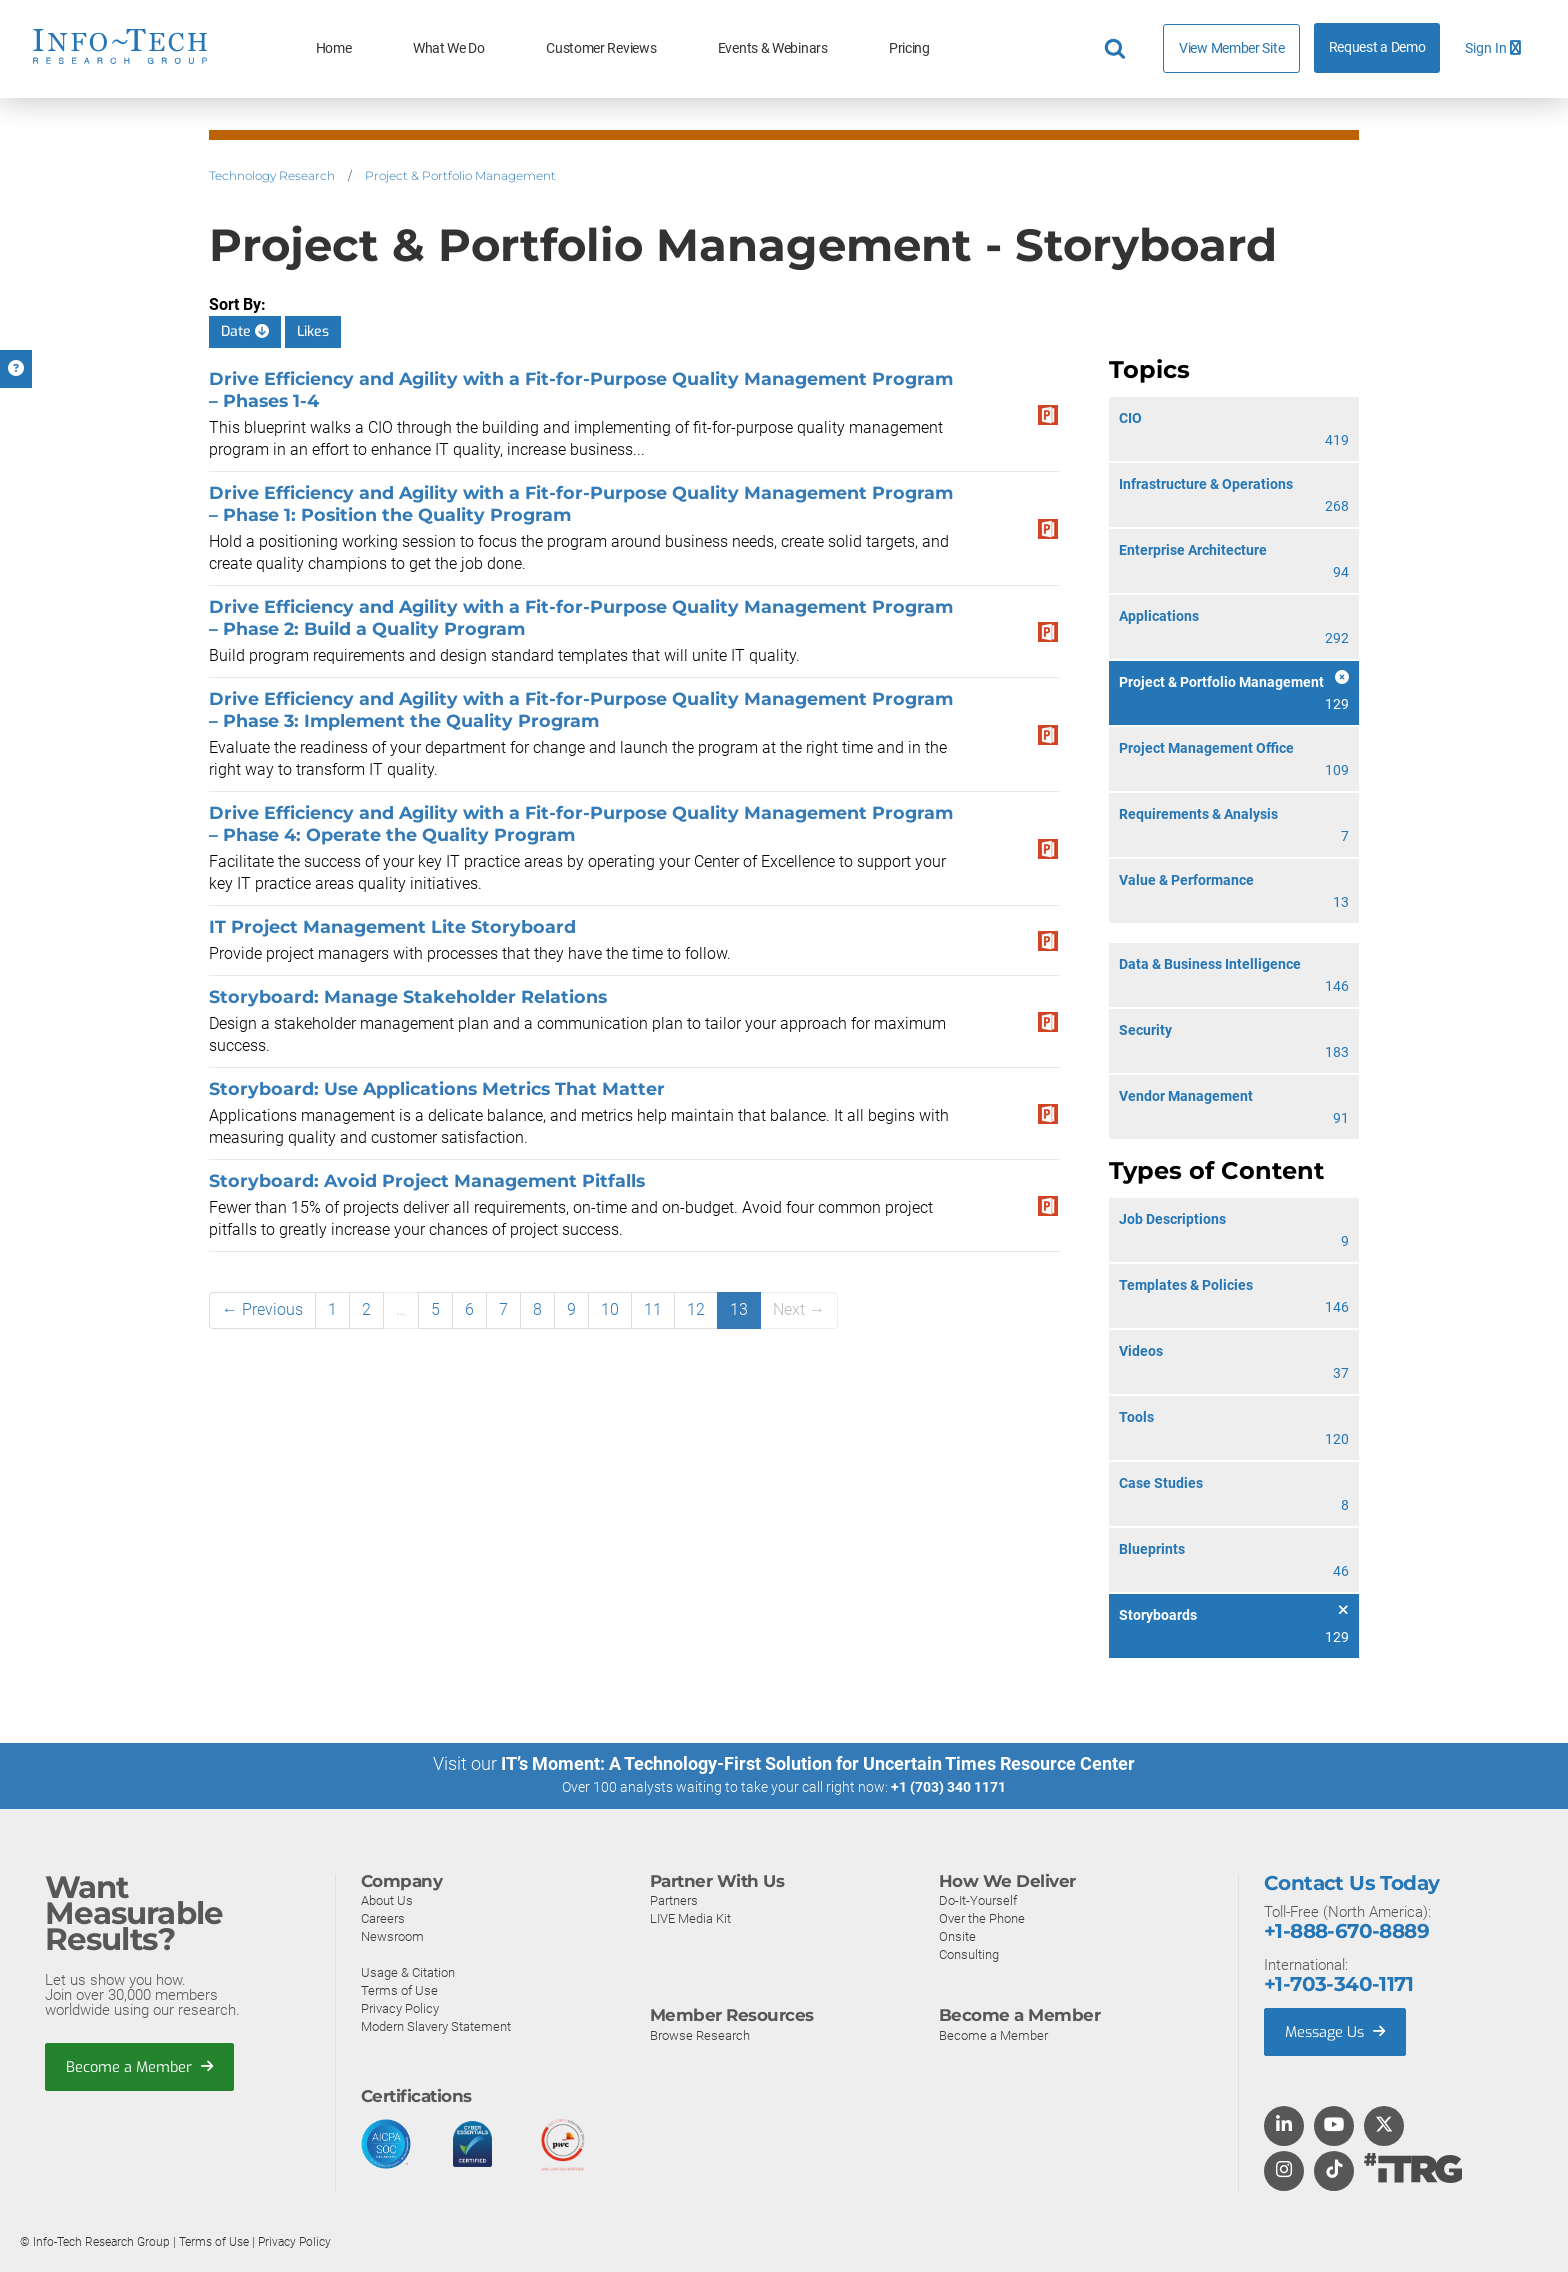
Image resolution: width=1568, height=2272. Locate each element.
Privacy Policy (400, 2007)
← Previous (262, 1309)
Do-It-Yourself (978, 1899)
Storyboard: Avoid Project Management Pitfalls (427, 1180)
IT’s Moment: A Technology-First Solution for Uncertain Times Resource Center (818, 1763)
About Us (387, 1899)
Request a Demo (1377, 47)
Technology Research (272, 175)
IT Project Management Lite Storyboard (392, 926)
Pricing (909, 48)
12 (696, 1309)
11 (653, 1309)
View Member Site (1231, 48)
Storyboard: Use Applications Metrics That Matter (437, 1088)
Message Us (1337, 2031)
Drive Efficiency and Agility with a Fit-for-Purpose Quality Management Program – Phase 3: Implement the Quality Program (581, 709)
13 (739, 1309)
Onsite (957, 1935)
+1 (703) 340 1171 (948, 1787)
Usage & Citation (408, 1971)
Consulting (969, 1953)
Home (334, 48)
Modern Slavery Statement (436, 2025)
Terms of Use (399, 1989)
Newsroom (392, 1935)
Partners (674, 1899)
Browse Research (700, 2034)
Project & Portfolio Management (460, 175)
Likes (313, 331)
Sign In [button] (1493, 48)
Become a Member (141, 2066)
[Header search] (1118, 49)
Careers (383, 1917)
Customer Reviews (601, 48)
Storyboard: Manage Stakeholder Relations (408, 996)
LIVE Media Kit (690, 1917)
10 (610, 1309)
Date (245, 331)
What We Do (449, 48)
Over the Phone (982, 1917)
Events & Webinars (773, 48)
